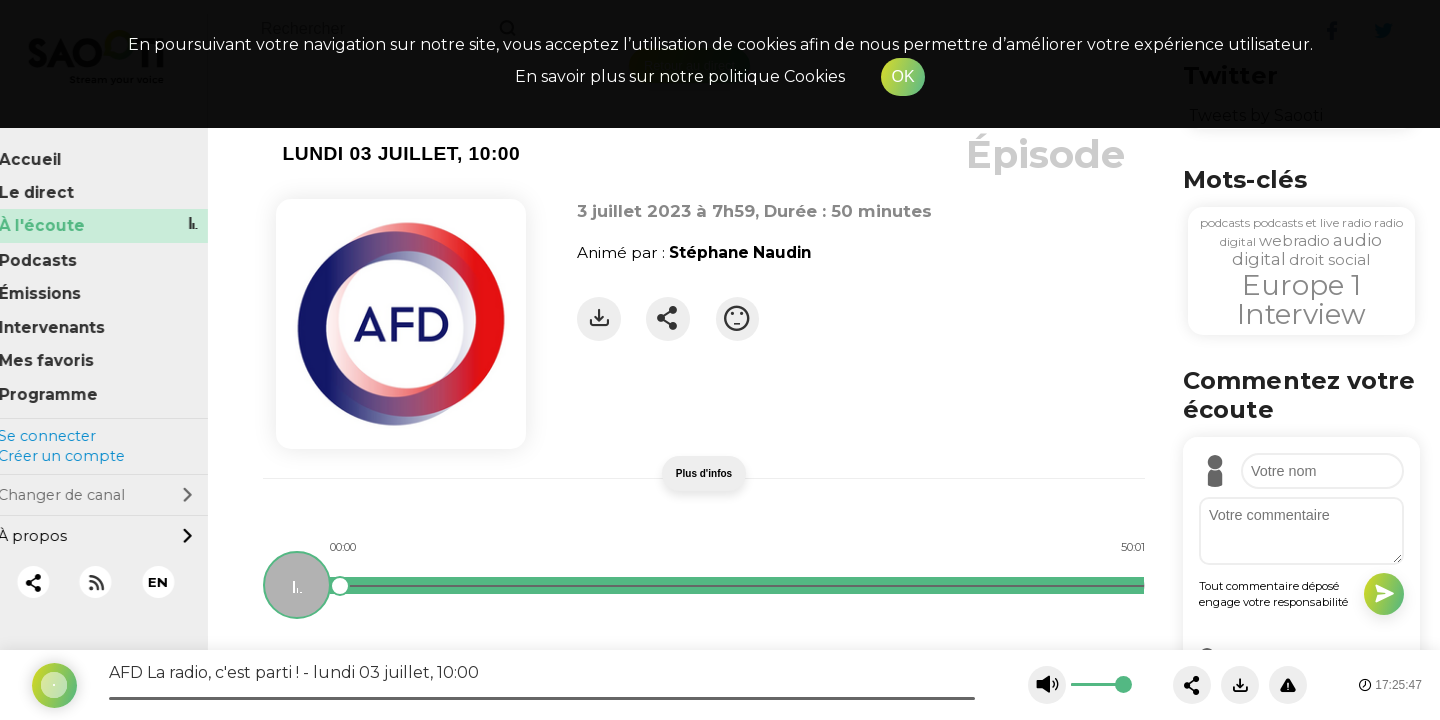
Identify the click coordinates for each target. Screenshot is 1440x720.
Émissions (57, 279)
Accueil (47, 145)
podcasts (1225, 222)
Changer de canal (112, 481)
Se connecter (63, 422)
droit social (1329, 259)
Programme (65, 380)
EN (175, 568)
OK (902, 76)
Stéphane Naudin (740, 252)
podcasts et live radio (1312, 222)
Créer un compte (77, 443)
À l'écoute (59, 212)
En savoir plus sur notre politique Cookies (680, 76)
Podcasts (55, 246)
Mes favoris (63, 347)
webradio (1294, 240)
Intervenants (69, 313)
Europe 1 (1301, 285)
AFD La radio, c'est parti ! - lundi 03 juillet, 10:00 (294, 672)
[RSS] (112, 568)
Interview (1301, 314)
